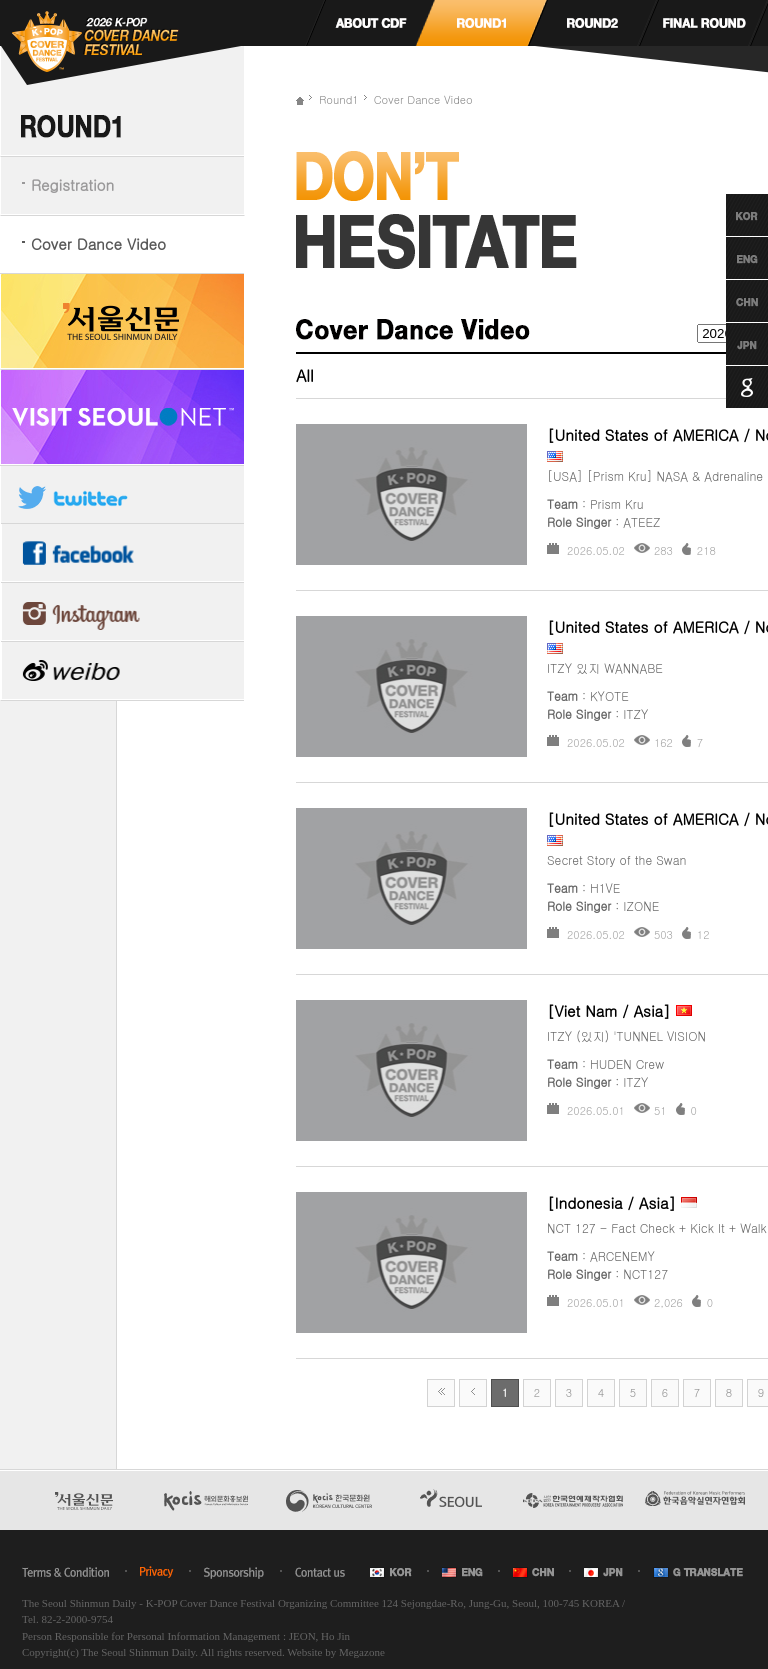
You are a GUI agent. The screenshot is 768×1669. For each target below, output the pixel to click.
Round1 (339, 99)
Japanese (728, 344)
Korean (728, 215)
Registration (72, 184)
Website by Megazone (335, 1652)
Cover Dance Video (98, 243)
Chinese (728, 301)
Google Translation (728, 387)
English (728, 258)
